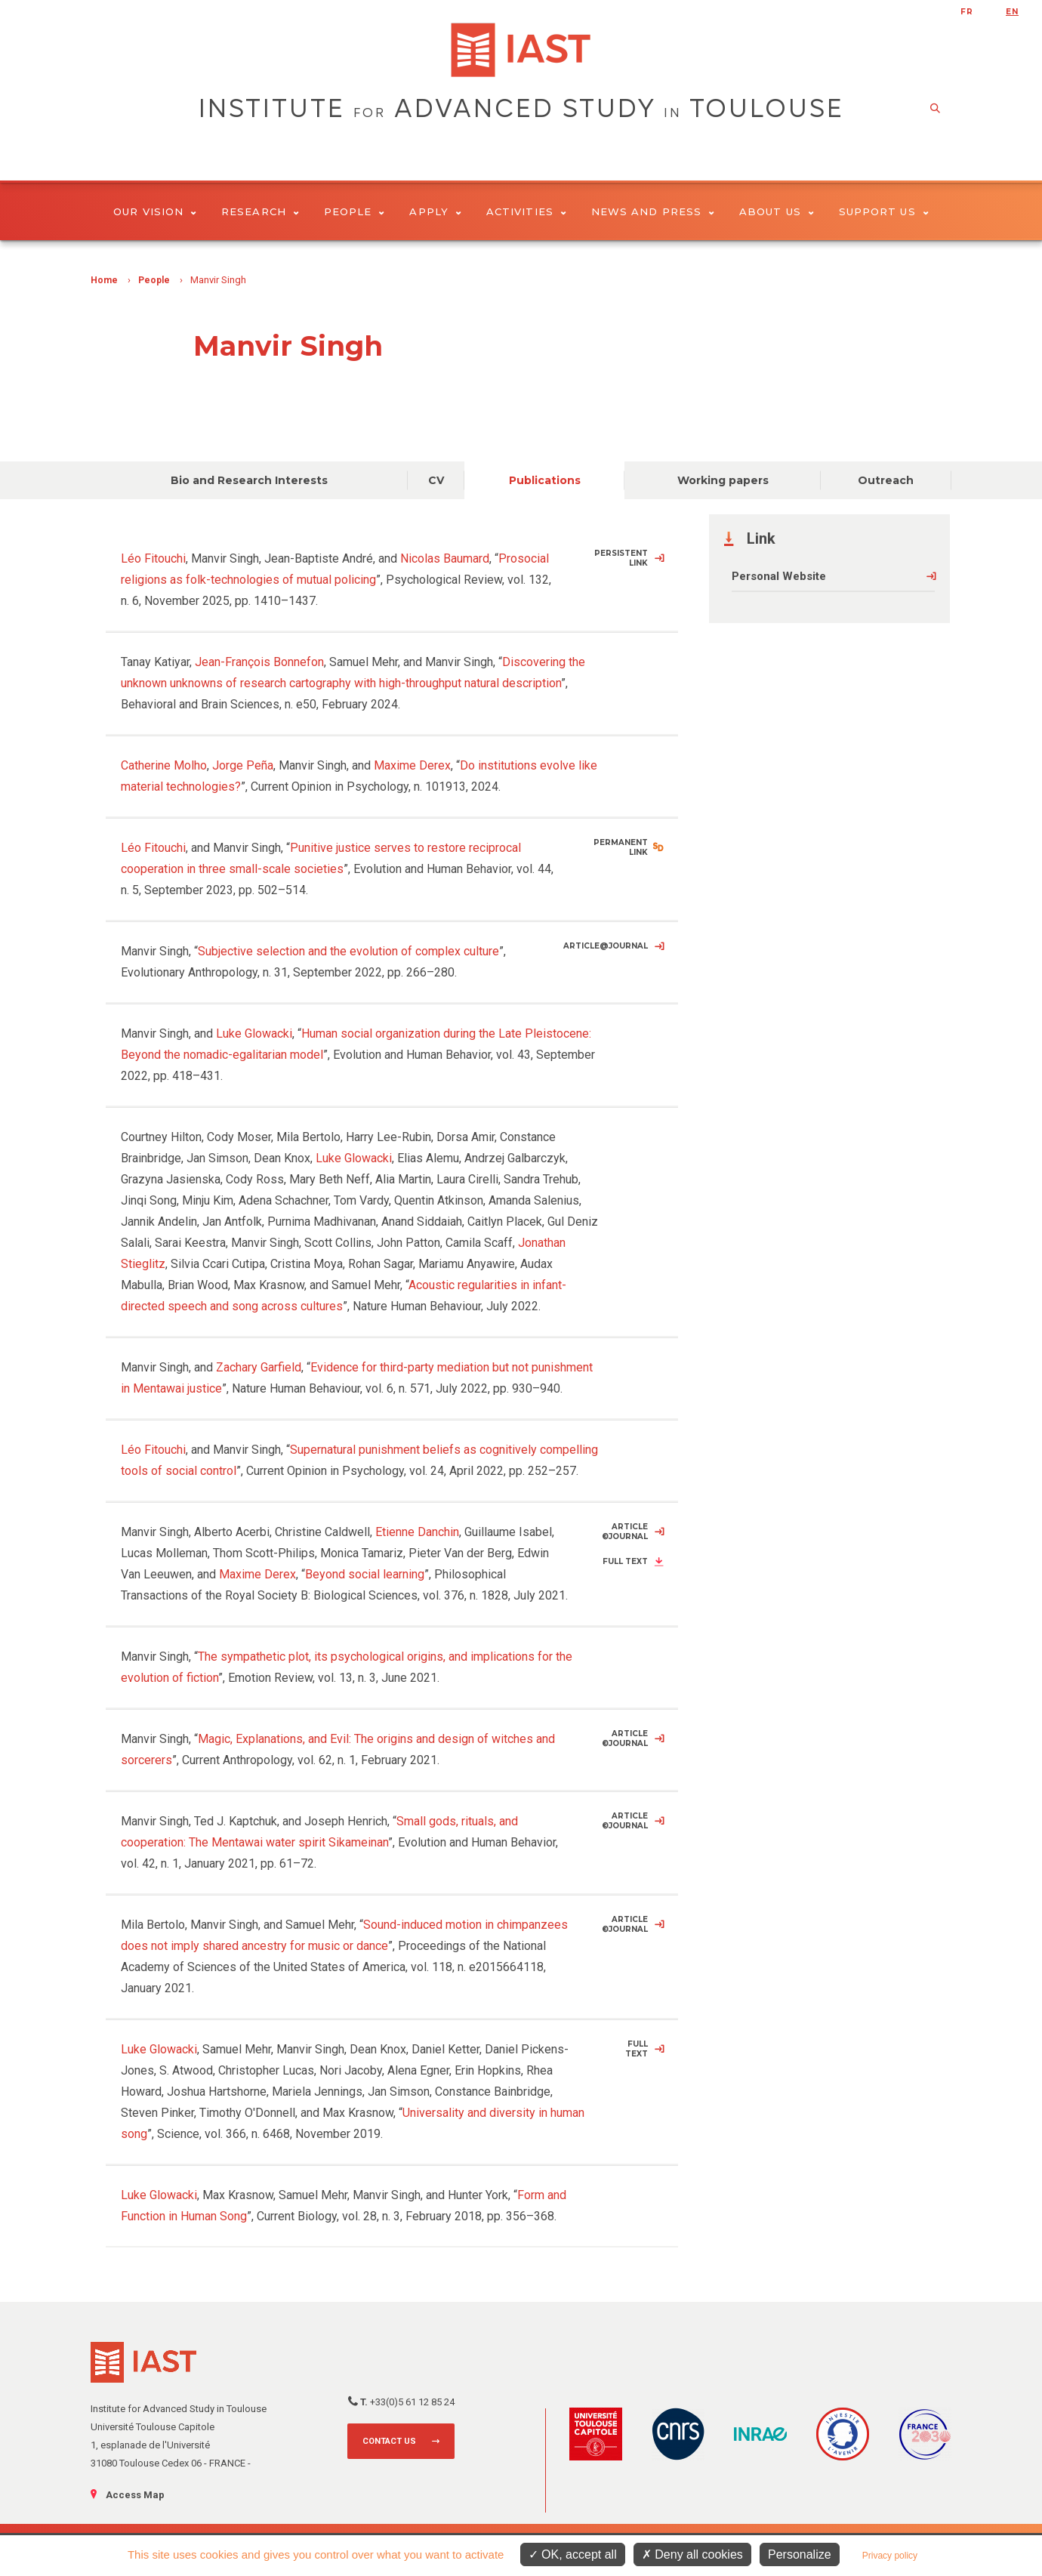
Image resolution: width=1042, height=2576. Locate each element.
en (1012, 12)
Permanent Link (620, 847)
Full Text (625, 1561)
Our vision (154, 211)
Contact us (389, 2441)
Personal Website (779, 576)
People (354, 211)
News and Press (652, 211)
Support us (884, 211)
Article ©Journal (625, 1531)
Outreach (886, 480)
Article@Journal (605, 946)
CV (436, 480)
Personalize (799, 2554)
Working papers (723, 480)
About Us (776, 211)
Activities (526, 211)
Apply (435, 211)
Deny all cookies (692, 2554)
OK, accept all (573, 2554)
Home (104, 280)
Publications (545, 480)
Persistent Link (621, 558)
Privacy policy (889, 2555)
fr (966, 12)
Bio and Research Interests (249, 480)
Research (260, 211)
